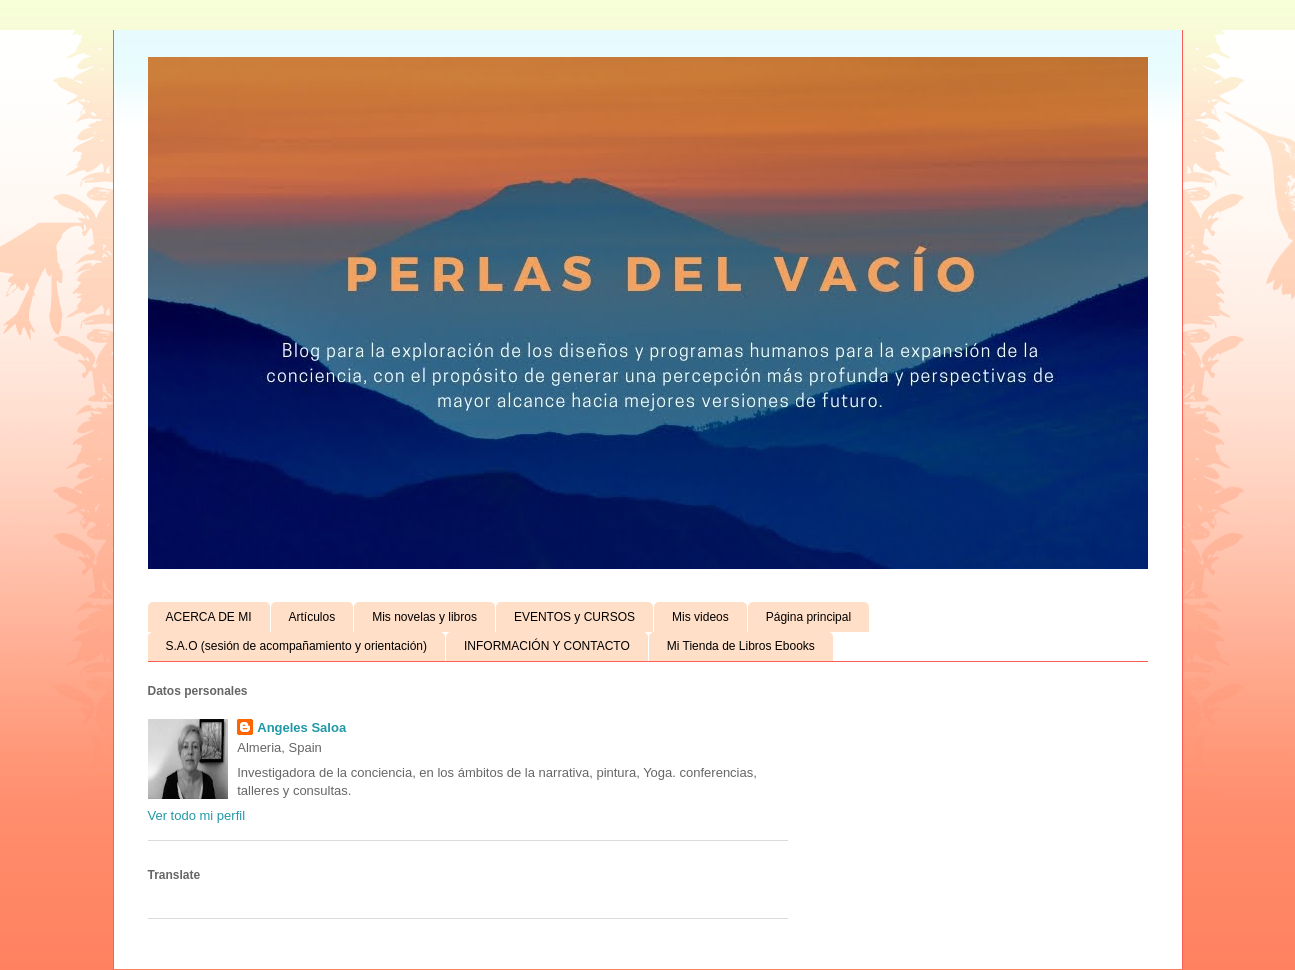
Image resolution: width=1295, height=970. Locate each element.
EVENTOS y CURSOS (574, 617)
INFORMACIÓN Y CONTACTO (547, 646)
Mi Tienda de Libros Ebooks (741, 646)
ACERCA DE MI (209, 617)
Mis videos (700, 617)
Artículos (312, 617)
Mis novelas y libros (424, 617)
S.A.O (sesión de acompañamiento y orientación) (296, 646)
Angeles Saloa (301, 727)
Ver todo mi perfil (197, 815)
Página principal (808, 617)
